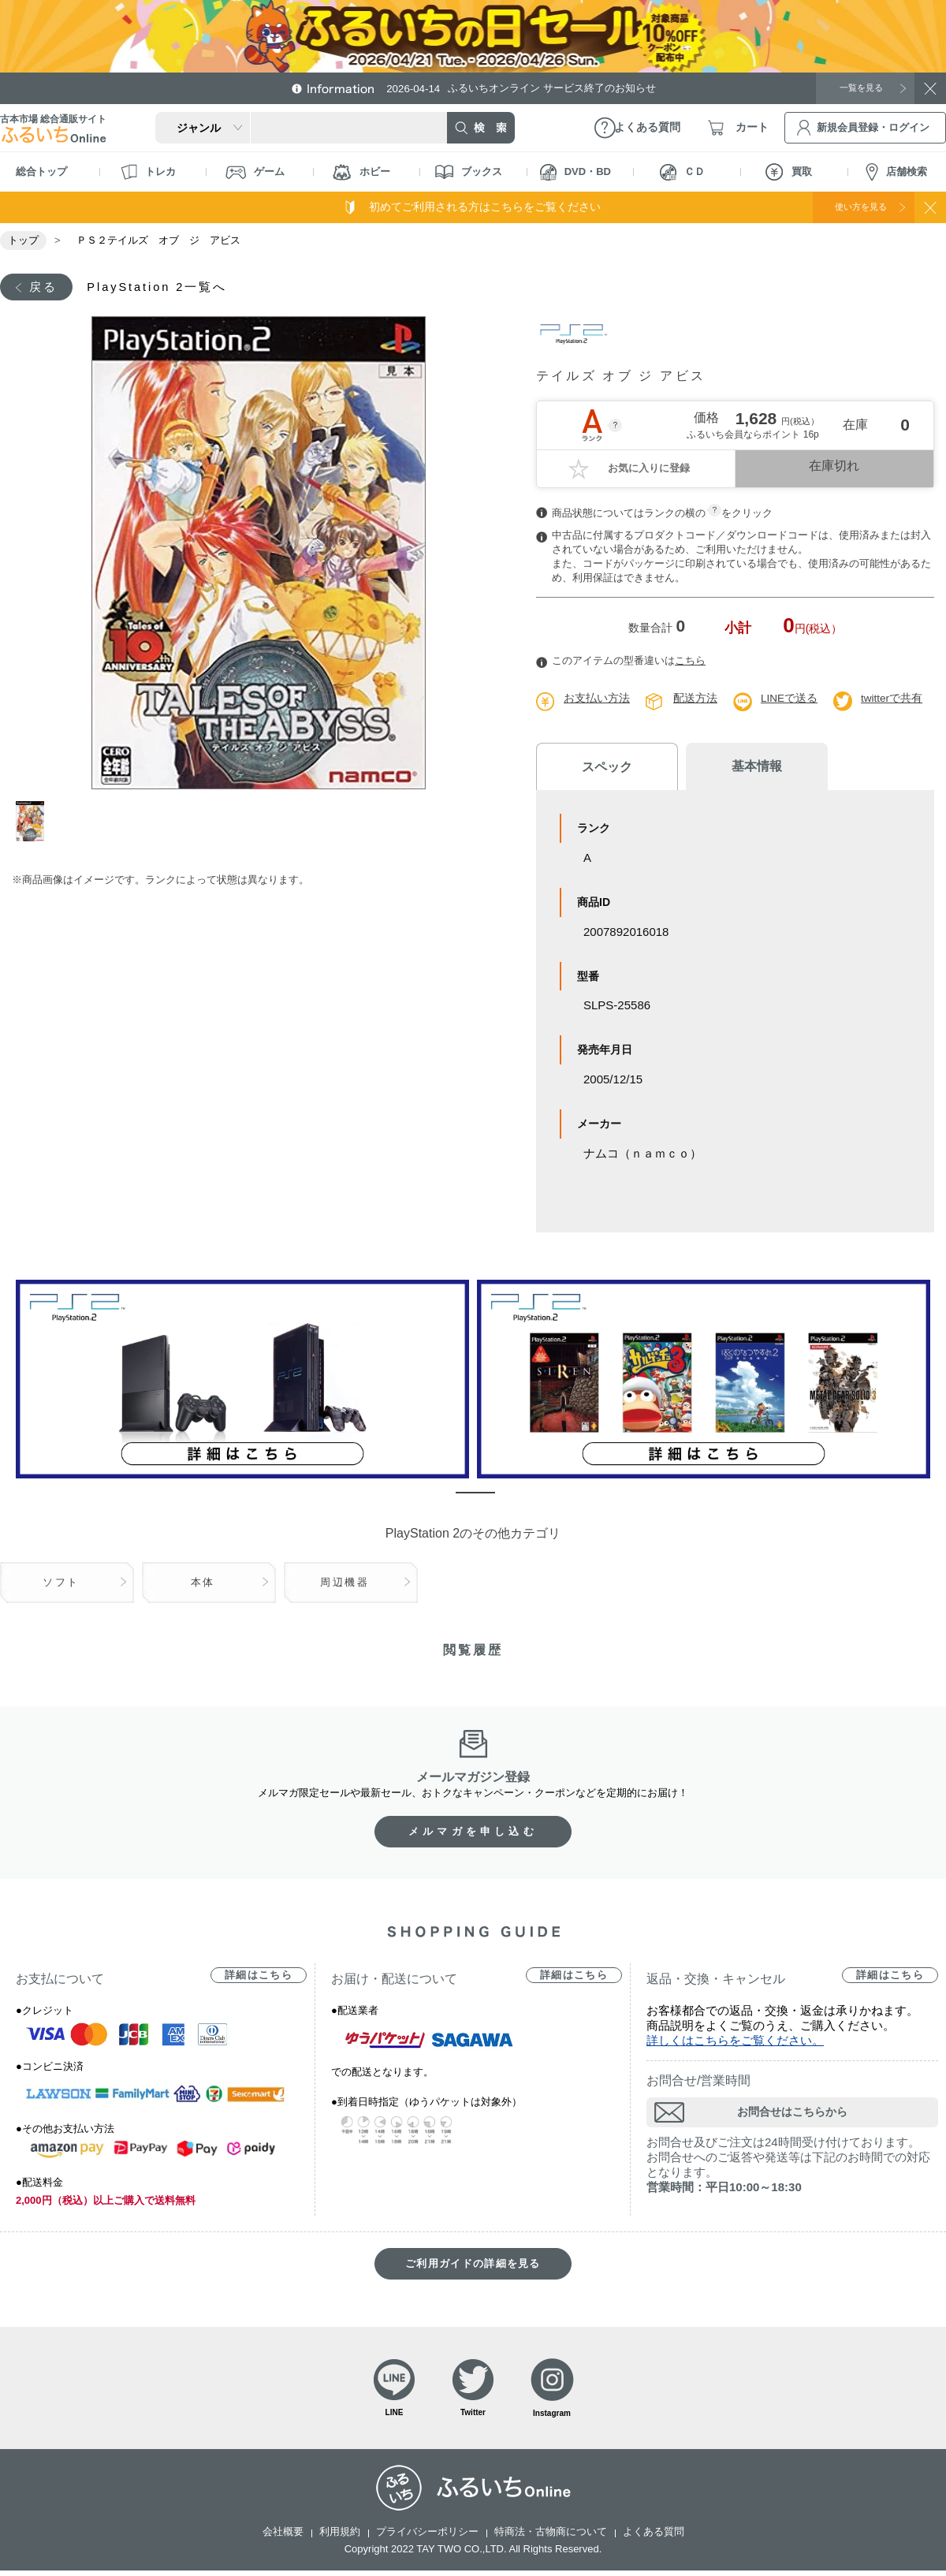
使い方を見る (850, 206)
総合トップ (41, 171)
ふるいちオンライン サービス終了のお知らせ (532, 88)
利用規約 (339, 2537)
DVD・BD (575, 172)
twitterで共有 (893, 700)
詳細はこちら (258, 1976)
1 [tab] (34, 823)
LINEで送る (789, 700)
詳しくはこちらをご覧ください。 (735, 2041)
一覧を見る (855, 87)
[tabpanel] (258, 554)
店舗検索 (896, 172)
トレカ (148, 172)
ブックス (468, 172)
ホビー (361, 172)
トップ (23, 240)
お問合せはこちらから (792, 2113)
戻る (45, 287)
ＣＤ (682, 172)
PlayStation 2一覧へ (167, 287)
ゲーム (255, 172)
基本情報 (733, 768)
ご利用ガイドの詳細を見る (473, 2265)
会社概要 (283, 2537)
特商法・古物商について (550, 2537)
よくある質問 (653, 2537)
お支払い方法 (597, 700)
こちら (690, 663)
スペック (599, 768)
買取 (788, 172)
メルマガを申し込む (473, 1833)
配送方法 (695, 700)
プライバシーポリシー (427, 2537)
